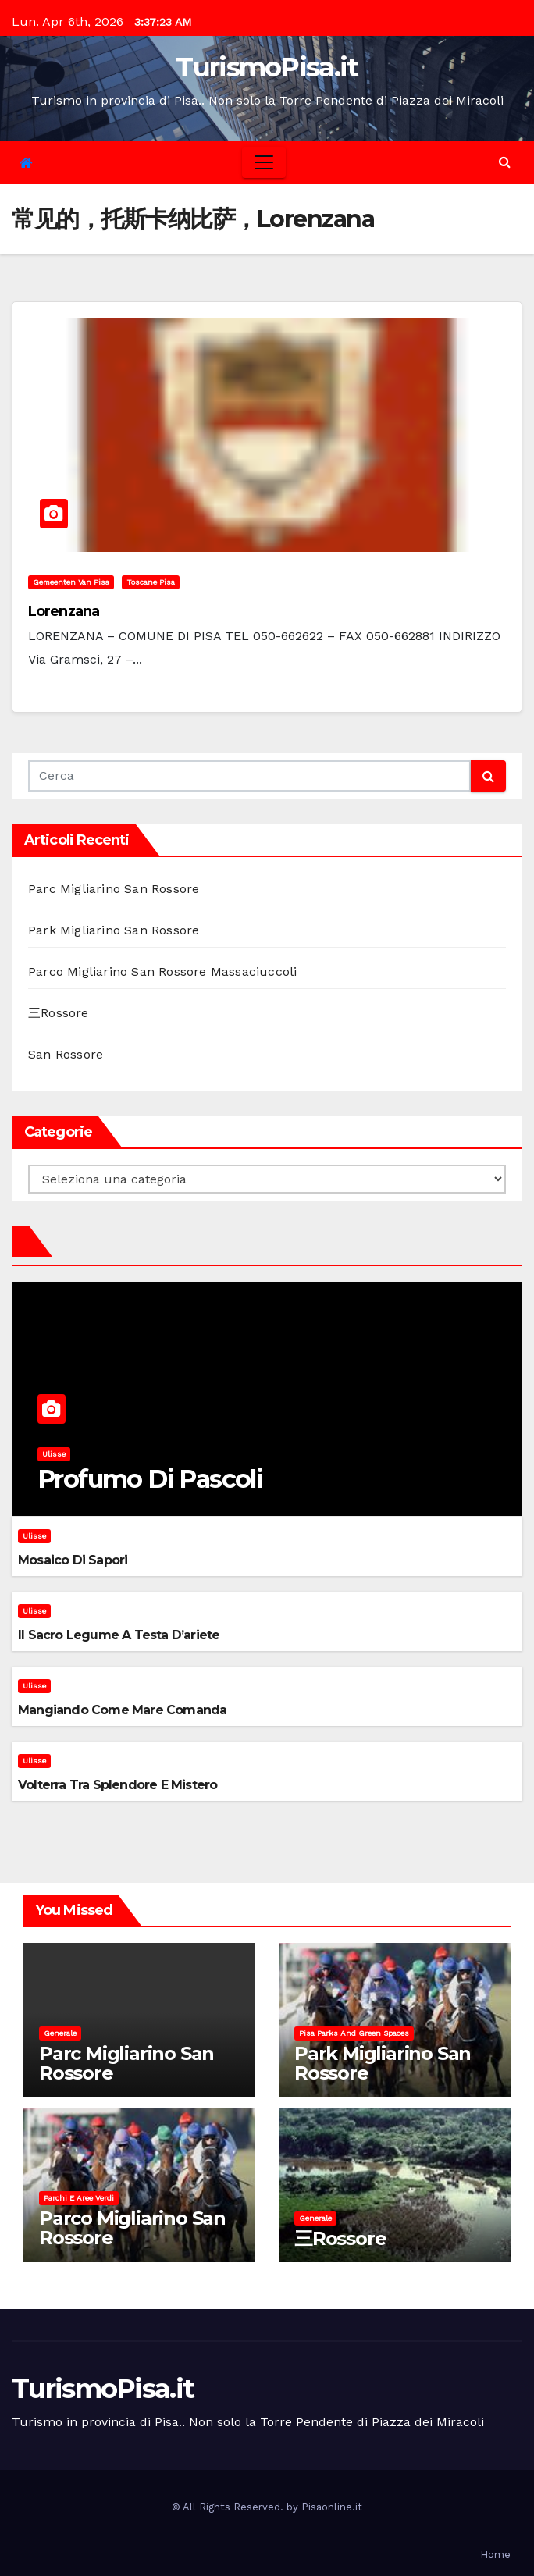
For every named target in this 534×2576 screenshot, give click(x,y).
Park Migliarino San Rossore (113, 930)
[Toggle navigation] (264, 162)
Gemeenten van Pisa (71, 582)
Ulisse (54, 1454)
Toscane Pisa (150, 582)
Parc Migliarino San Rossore (113, 888)
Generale (60, 2033)
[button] (504, 162)
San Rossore (65, 1054)
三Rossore (58, 1012)
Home (495, 2554)
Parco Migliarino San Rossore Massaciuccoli (162, 971)
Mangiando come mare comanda (122, 1710)
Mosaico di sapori (72, 1560)
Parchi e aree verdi (79, 2198)
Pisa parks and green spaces (354, 2033)
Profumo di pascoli (149, 1479)
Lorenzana (63, 611)
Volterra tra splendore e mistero (117, 1784)
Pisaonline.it (331, 2507)
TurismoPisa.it (267, 67)
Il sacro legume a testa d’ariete (118, 1635)
